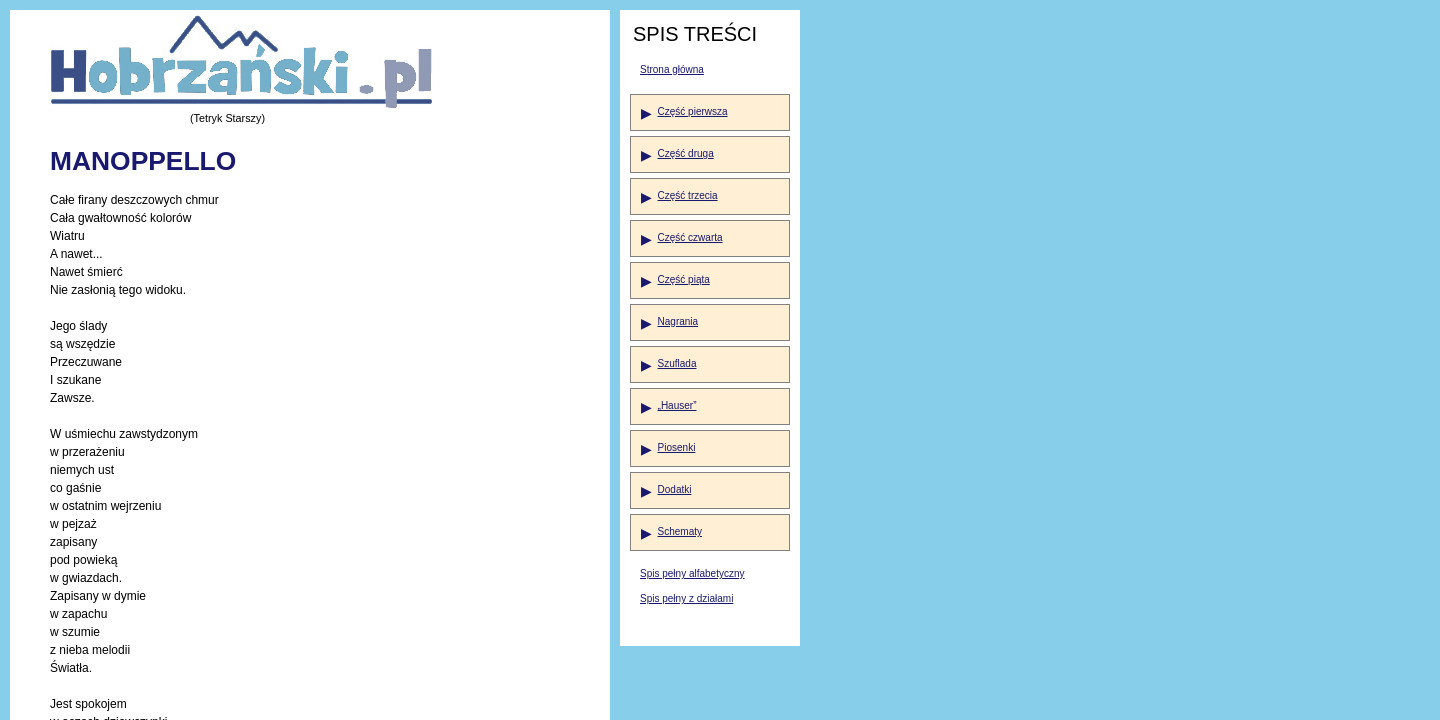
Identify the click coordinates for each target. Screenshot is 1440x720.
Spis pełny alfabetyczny (692, 573)
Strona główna (672, 69)
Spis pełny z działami (686, 598)
